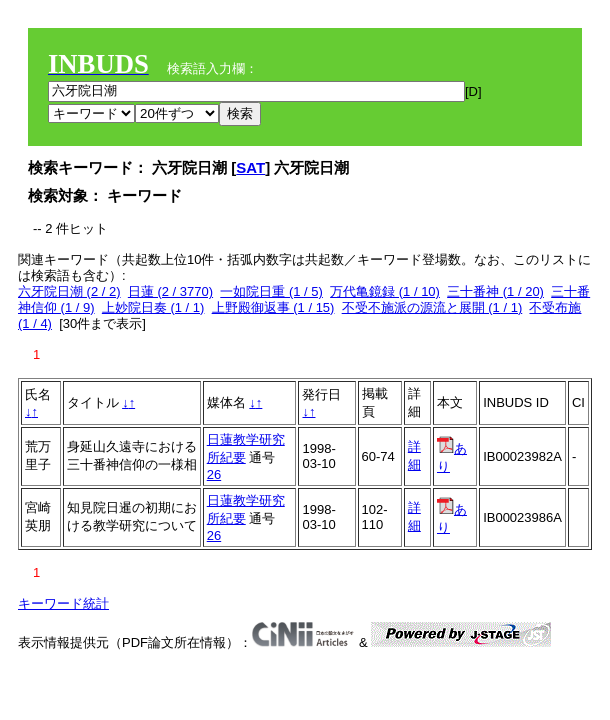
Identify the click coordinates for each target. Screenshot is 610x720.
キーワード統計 (63, 603)
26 (214, 474)
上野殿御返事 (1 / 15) (273, 307)
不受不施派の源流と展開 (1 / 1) (432, 307)
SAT (250, 167)
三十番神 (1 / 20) (495, 291)
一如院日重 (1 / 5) (271, 291)
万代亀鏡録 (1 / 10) (385, 291)
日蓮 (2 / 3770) (170, 291)
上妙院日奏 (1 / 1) (153, 307)
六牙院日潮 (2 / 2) (69, 291)
